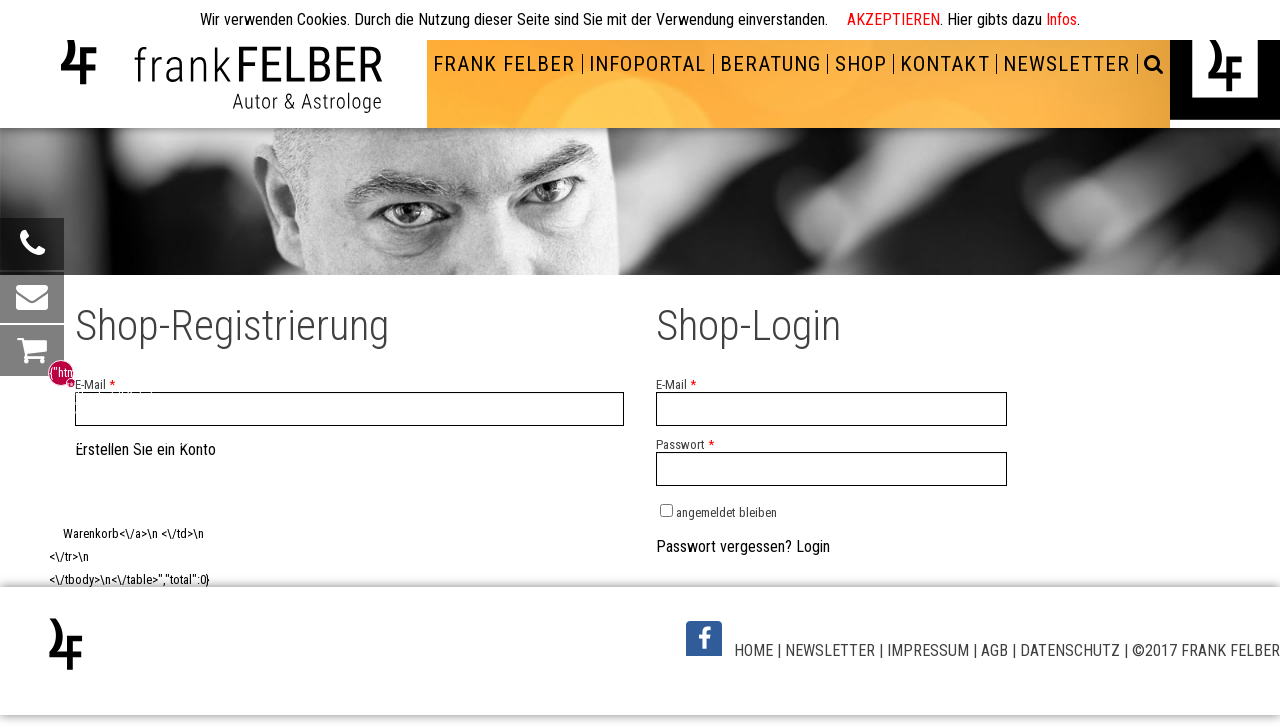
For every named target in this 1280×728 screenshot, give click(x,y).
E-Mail (95, 384)
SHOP (861, 64)
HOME (753, 650)
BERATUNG (770, 64)
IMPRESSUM (928, 650)
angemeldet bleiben (726, 512)
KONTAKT (944, 64)
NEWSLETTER (1066, 64)
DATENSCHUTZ (1070, 650)
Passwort (685, 444)
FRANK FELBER (504, 64)
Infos (1061, 19)
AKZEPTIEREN (893, 19)
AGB (994, 650)
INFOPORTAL (647, 64)
